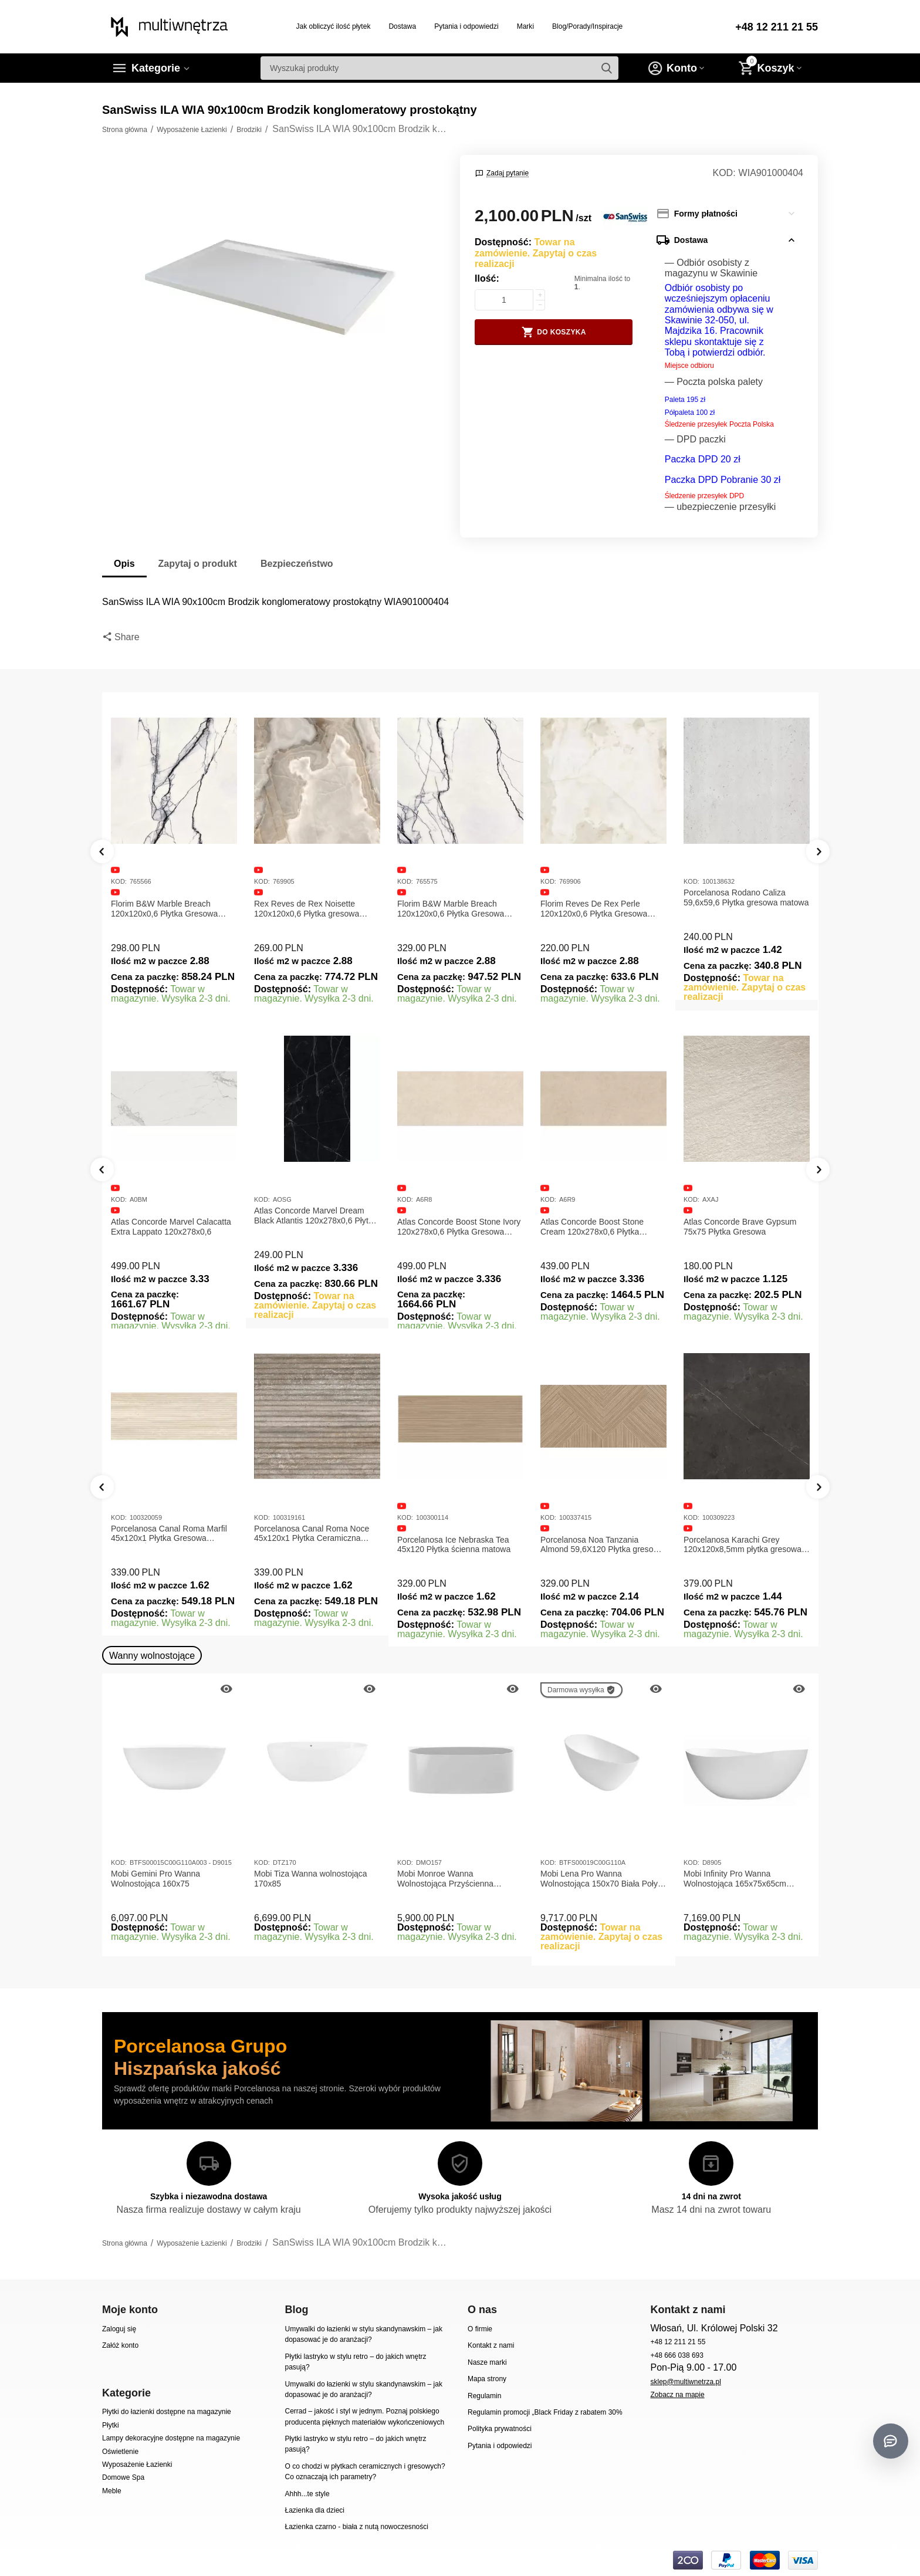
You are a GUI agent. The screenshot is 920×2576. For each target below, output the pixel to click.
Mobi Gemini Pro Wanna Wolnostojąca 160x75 (155, 1878)
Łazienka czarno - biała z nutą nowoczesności (356, 2527)
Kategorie (155, 68)
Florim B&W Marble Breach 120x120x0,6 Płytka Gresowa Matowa (164, 909)
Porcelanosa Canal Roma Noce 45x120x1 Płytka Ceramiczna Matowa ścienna (311, 1534)
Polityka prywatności (500, 2429)
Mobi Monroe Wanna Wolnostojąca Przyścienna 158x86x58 (445, 1879)
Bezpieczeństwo (297, 564)
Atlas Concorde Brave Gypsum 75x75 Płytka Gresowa (740, 1226)
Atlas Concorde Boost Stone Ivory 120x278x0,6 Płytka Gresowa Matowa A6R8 (458, 1227)
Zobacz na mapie (677, 2395)
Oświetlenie (120, 2451)
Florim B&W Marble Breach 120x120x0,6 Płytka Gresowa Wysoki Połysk (450, 909)
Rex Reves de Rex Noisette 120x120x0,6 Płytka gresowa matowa (306, 909)
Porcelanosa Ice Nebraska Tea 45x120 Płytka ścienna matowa (453, 1544)
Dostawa (402, 26)
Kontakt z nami (491, 2345)
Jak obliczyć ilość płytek (333, 26)
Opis (124, 564)
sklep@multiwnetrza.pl (685, 2382)
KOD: (723, 173)
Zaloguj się (119, 2329)
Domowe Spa (123, 2477)
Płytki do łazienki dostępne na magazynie (166, 2412)
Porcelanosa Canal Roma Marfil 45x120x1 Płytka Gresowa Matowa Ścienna (169, 1534)
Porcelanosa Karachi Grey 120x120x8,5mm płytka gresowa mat (742, 1545)
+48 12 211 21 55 (776, 27)
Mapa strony (487, 2379)
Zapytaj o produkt (197, 564)
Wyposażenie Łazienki (137, 2464)
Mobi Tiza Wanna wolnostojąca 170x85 (310, 1878)
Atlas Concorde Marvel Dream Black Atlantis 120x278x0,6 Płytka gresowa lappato (315, 1216)
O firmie (480, 2329)
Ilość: (487, 278)
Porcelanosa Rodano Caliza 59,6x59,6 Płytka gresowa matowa (746, 897)
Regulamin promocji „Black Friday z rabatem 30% (545, 2412)
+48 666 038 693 (676, 2355)
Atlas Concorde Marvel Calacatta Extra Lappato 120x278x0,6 (171, 1226)
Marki (525, 26)
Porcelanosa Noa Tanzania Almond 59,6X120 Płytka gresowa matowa (602, 1545)
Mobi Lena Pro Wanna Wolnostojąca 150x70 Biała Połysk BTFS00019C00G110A (603, 1879)
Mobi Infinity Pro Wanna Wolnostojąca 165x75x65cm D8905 (735, 1879)
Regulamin (484, 2396)
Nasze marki (487, 2362)
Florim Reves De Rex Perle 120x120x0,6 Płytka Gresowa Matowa (593, 909)
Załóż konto (120, 2345)
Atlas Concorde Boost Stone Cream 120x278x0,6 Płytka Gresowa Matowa (592, 1227)
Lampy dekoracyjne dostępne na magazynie (171, 2438)
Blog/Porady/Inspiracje (587, 26)
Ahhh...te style (307, 2494)
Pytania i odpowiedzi (466, 26)
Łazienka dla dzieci (314, 2510)
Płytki (110, 2425)
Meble (111, 2491)
